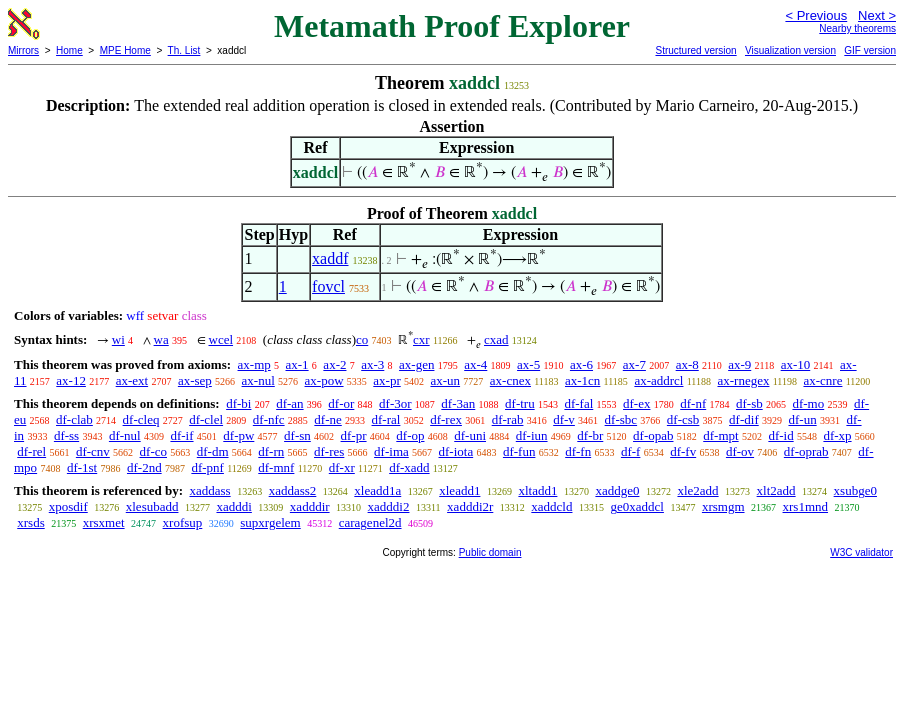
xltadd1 (537, 490)
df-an (289, 403)
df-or (341, 403)
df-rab (508, 419)
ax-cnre (822, 380)
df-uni (470, 435)
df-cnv (93, 451)
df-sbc (621, 419)
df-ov (740, 451)
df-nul (125, 435)
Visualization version (790, 50)
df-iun (532, 435)
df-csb (683, 419)
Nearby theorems (857, 28)
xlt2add (776, 490)
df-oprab (806, 451)
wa (161, 339)
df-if (181, 435)
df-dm (213, 451)
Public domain (490, 552)
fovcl (328, 286)
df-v (564, 419)
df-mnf (276, 467)
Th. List (184, 50)
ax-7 (634, 364)
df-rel (31, 451)
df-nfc (269, 419)
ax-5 (528, 364)
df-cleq (141, 419)
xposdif (68, 506)
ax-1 (297, 364)
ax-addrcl (658, 380)
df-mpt (720, 435)
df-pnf (207, 467)
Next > (877, 15)
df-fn (578, 451)
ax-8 (687, 364)
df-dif (744, 419)
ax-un (445, 380)
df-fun (519, 451)
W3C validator (861, 552)
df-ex (636, 403)
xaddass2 (293, 490)
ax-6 (581, 364)
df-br (590, 435)
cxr (421, 339)
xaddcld (551, 506)
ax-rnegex (743, 380)
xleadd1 (459, 490)
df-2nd (144, 467)
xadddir (310, 506)
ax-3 (372, 364)
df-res (329, 451)
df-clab (74, 419)
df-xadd (409, 467)
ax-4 (475, 364)
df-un (802, 419)
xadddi (233, 506)
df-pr (354, 435)
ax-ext (132, 380)
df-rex (446, 419)
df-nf (693, 403)
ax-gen (416, 364)
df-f (631, 451)
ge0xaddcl (636, 506)
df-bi (238, 403)
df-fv (683, 451)
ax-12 (71, 380)
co (362, 339)
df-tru (520, 403)
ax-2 (334, 364)
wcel (221, 339)
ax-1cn (582, 380)
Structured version (695, 50)
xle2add (697, 490)
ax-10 (796, 364)
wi (118, 339)
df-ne (327, 419)
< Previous (816, 15)
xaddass (209, 490)
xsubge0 (855, 490)
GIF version (870, 50)
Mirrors (23, 50)
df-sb (749, 403)
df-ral (386, 419)
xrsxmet (104, 522)
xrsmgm (723, 506)
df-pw (238, 435)
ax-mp (254, 364)
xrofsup (183, 522)
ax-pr (386, 380)
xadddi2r (470, 506)
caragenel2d (370, 522)
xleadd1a (377, 490)
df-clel (206, 419)
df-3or (395, 403)
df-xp (837, 435)
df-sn (297, 435)
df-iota (456, 451)
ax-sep (195, 380)
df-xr (342, 467)
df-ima (391, 451)
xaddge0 (617, 490)
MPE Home (125, 50)
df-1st (82, 467)
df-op (410, 435)
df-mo (808, 403)
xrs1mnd (806, 506)
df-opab (653, 435)
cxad (496, 339)
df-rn (271, 451)
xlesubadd (152, 506)
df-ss (66, 435)
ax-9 (739, 364)
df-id (780, 435)
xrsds (30, 522)
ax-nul (258, 380)
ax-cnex (510, 380)
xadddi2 (389, 506)
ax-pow (324, 380)
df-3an (458, 403)
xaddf (330, 258)
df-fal (578, 403)
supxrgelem (270, 522)
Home (69, 50)
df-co (153, 451)
